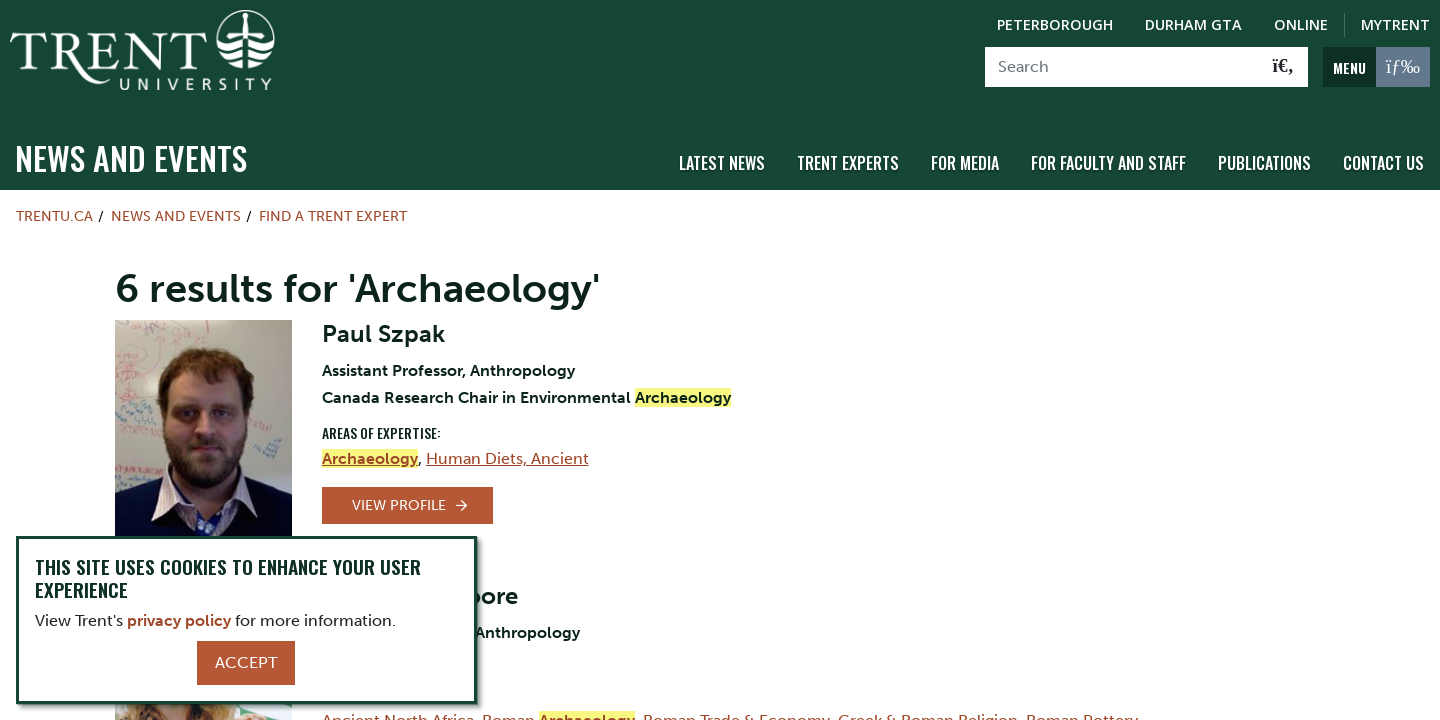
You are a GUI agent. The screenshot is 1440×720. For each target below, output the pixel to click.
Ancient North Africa (398, 709)
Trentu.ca (54, 206)
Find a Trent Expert (333, 206)
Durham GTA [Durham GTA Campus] (1193, 24)
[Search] (1122, 67)
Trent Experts (848, 153)
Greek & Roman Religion (928, 709)
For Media (965, 153)
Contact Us (1383, 153)
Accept (246, 662)
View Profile (399, 494)
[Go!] (1283, 67)
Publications (1264, 153)
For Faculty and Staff (1108, 153)
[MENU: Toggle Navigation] (1376, 67)
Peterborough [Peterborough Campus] (1055, 24)
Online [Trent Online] (1301, 24)
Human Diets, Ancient (507, 447)
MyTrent (1395, 24)
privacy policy (179, 620)
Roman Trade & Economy (736, 709)
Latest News (722, 153)
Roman (558, 709)
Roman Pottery (1082, 709)
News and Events (131, 147)
